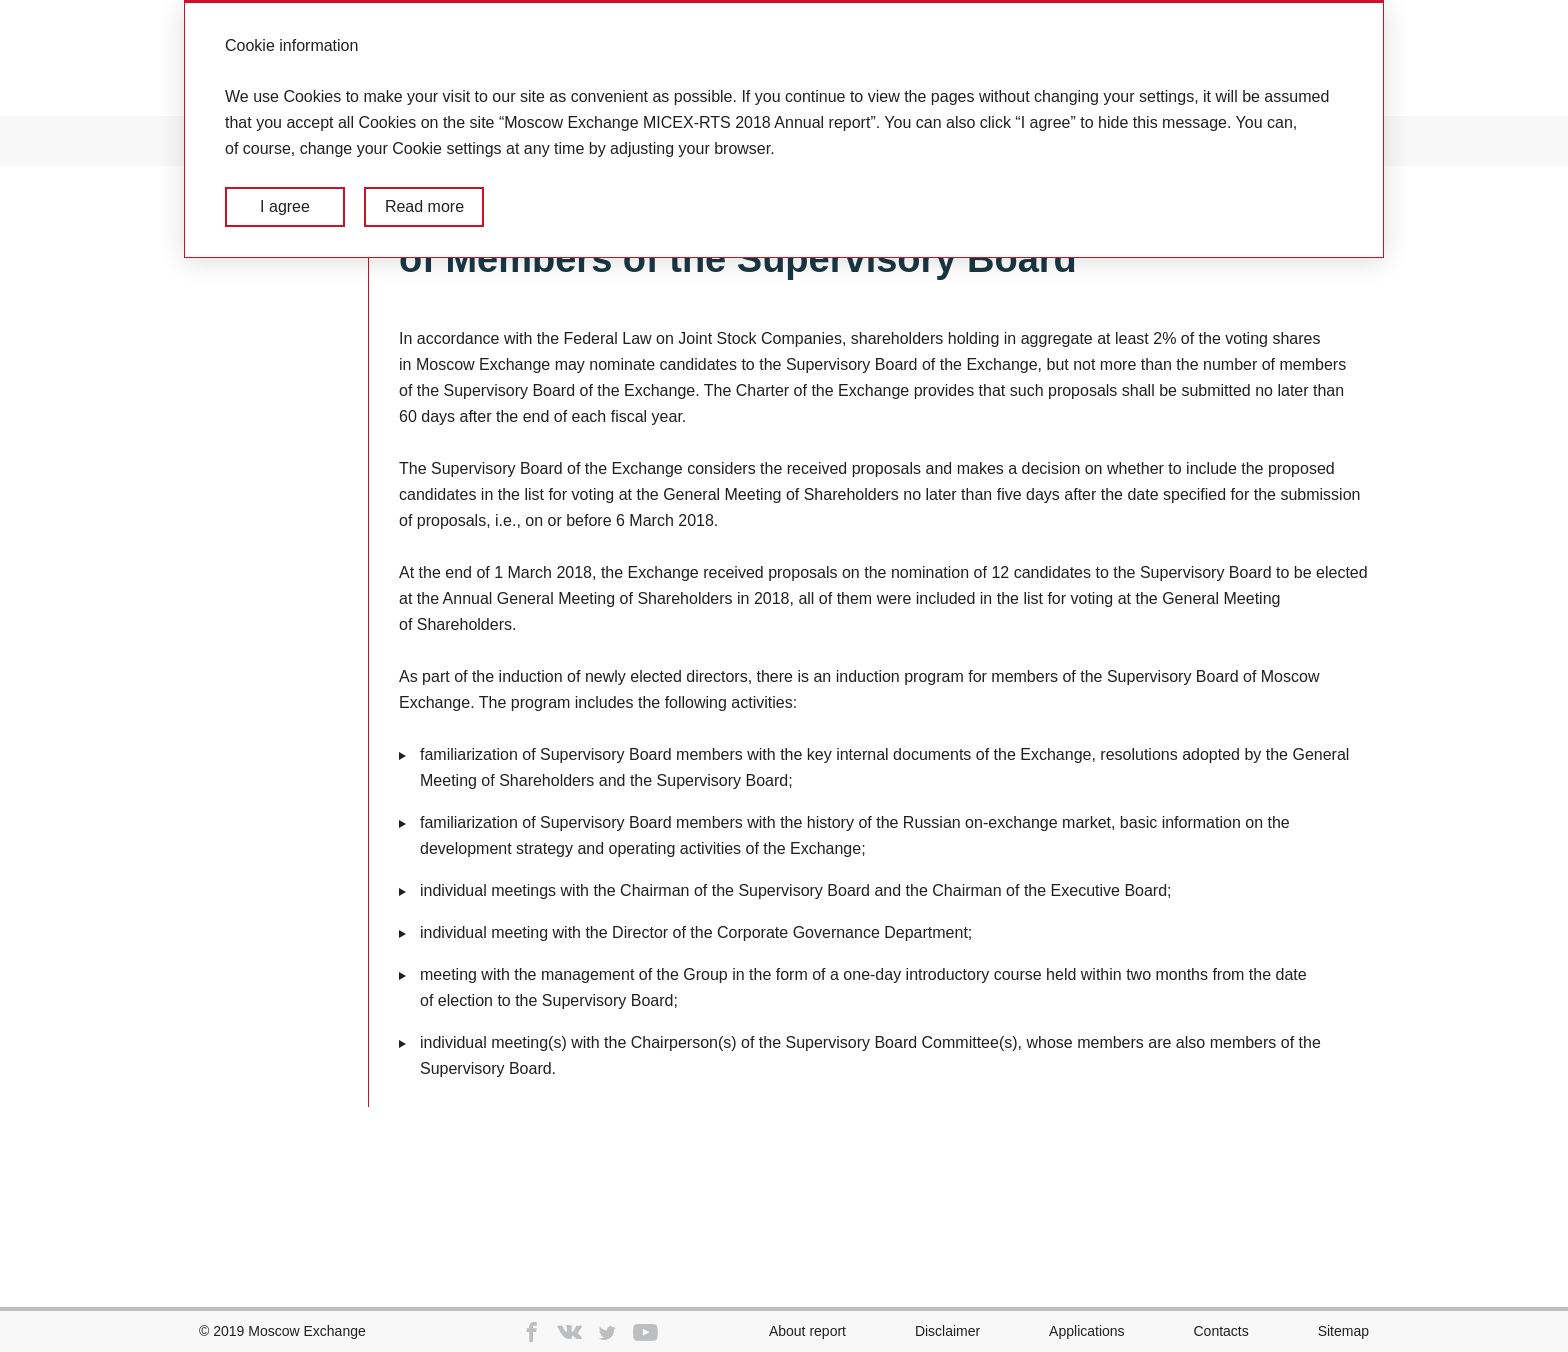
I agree (285, 206)
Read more (424, 206)
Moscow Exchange (307, 1331)
